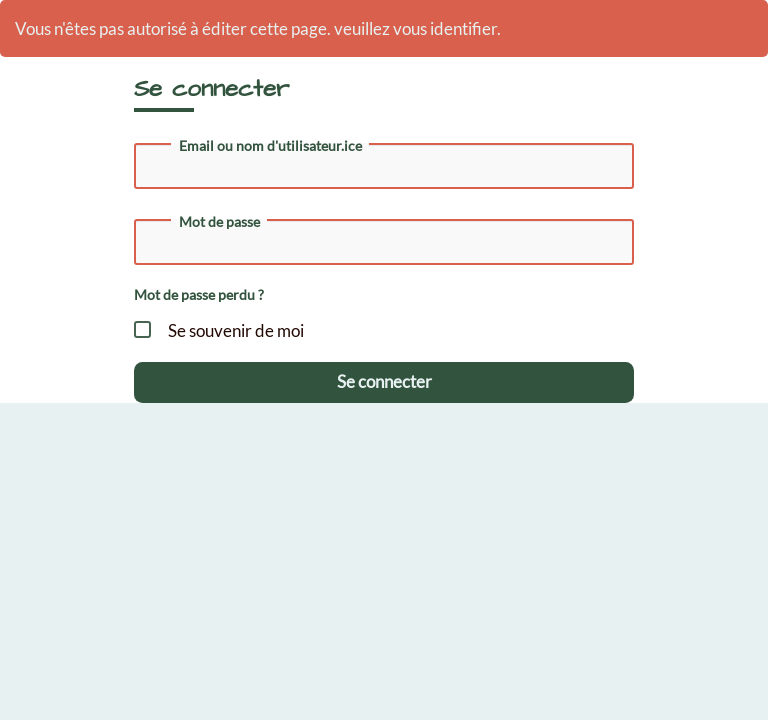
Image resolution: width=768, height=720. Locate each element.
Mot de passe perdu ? (199, 294)
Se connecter (384, 381)
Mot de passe (219, 222)
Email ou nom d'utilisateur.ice (270, 146)
